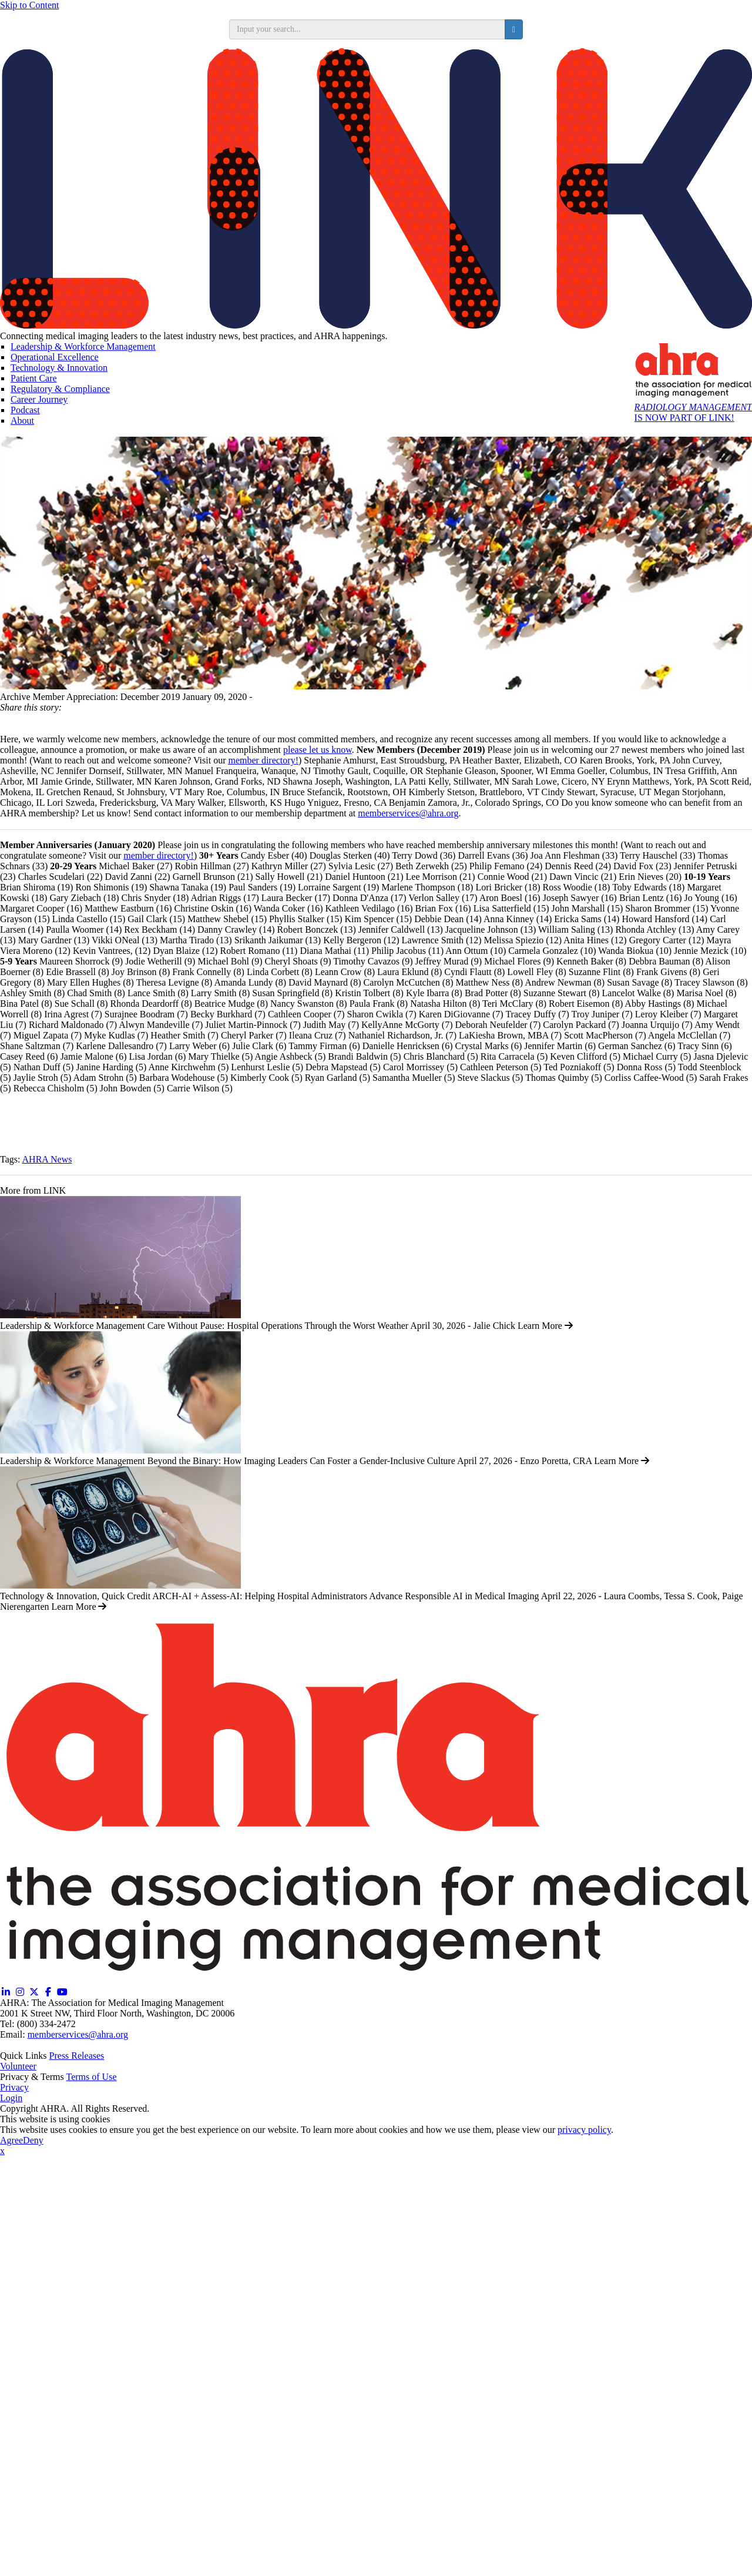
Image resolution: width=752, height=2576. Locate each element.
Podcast (25, 410)
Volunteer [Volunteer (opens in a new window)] (18, 2066)
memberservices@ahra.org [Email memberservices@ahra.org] (78, 2034)
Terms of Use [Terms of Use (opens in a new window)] (91, 2077)
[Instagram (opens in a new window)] (20, 1992)
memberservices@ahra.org (408, 813)
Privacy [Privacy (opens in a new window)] (14, 2087)
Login (11, 2098)
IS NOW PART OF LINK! (693, 412)
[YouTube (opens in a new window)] (62, 1992)
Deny (33, 2140)
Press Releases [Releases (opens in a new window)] (77, 2056)
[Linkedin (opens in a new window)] (6, 1992)
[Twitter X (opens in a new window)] (34, 1992)
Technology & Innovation (59, 368)
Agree (11, 2140)
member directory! (263, 760)
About (22, 421)
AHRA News (47, 1159)
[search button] (514, 29)
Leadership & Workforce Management (83, 346)
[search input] (367, 29)
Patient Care (34, 378)
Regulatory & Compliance (60, 389)
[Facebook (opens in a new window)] (48, 1992)
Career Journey (39, 399)
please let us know (317, 750)
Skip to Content (29, 5)
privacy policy (584, 2130)
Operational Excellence (55, 357)
